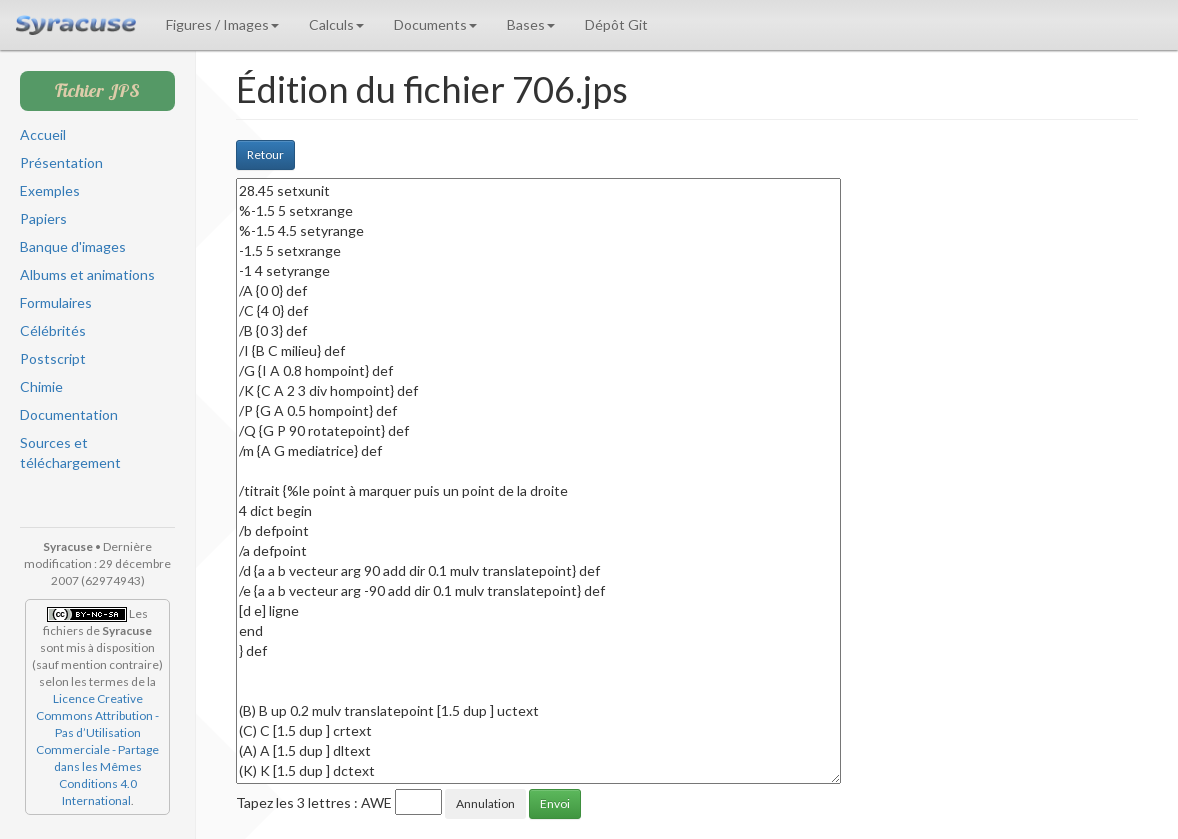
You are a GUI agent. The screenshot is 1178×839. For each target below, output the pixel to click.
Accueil (43, 134)
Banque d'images (73, 246)
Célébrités (53, 330)
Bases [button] (531, 24)
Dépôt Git (616, 24)
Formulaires (56, 302)
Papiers (43, 218)
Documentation (69, 414)
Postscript (53, 358)
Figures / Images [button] (222, 24)
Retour (265, 154)
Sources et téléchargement (70, 452)
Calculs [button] (336, 24)
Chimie (41, 386)
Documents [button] (435, 24)
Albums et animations (87, 274)
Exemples (50, 190)
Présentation (61, 162)
